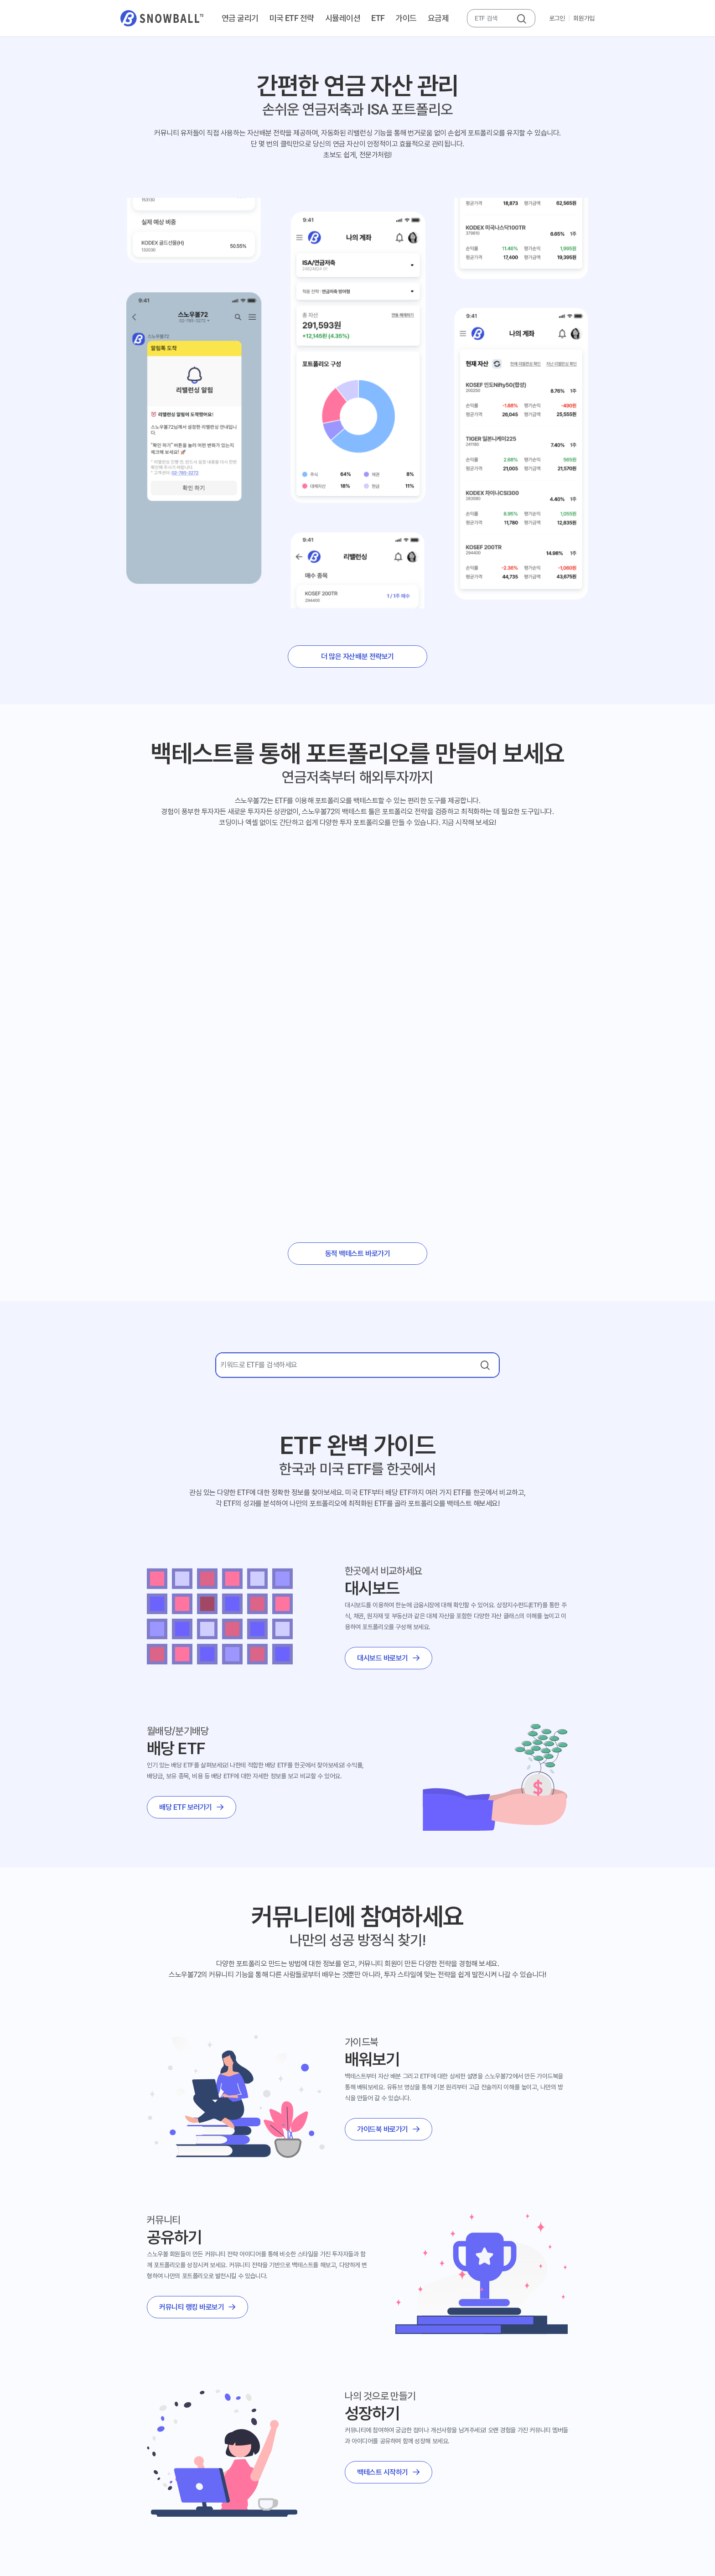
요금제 (438, 18)
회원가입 (584, 18)
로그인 (557, 18)
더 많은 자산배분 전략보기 (357, 656)
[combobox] (492, 18)
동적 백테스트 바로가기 (357, 1253)
